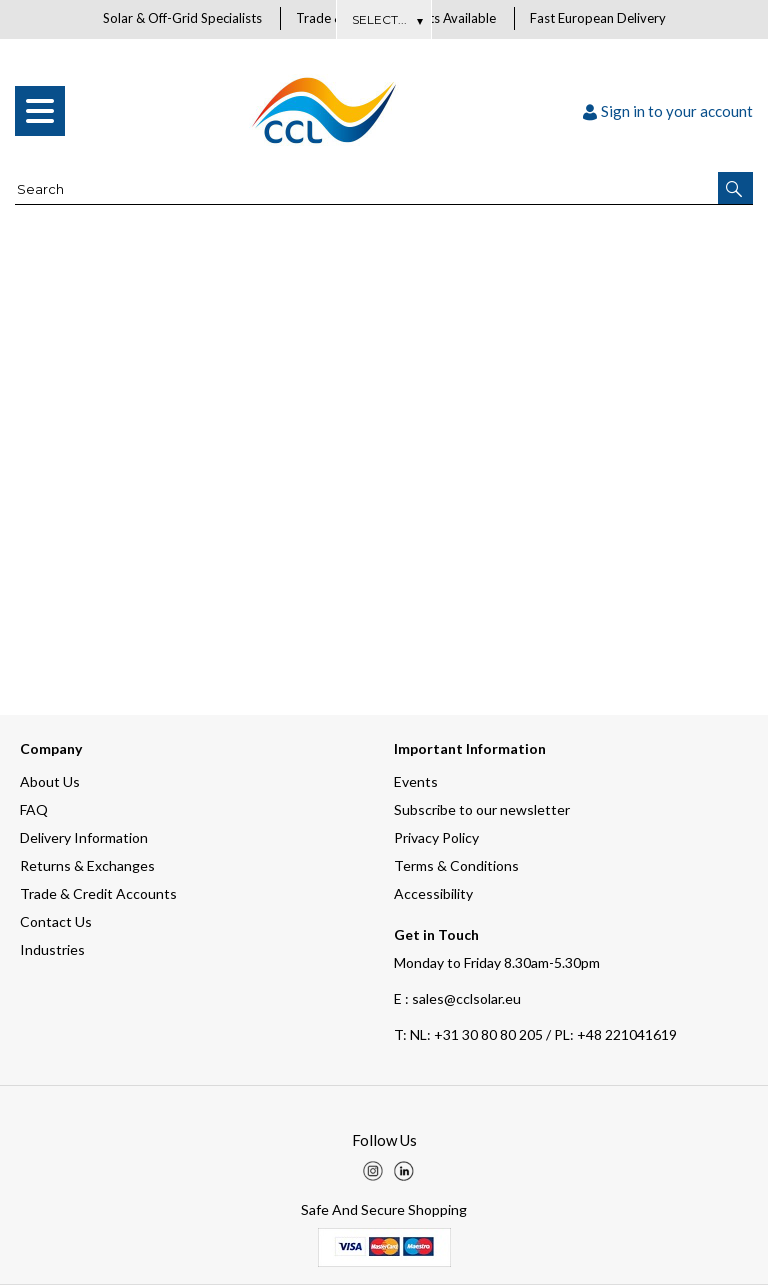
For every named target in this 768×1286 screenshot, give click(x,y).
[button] (735, 189)
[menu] (40, 112)
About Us (384, 19)
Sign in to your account (668, 112)
